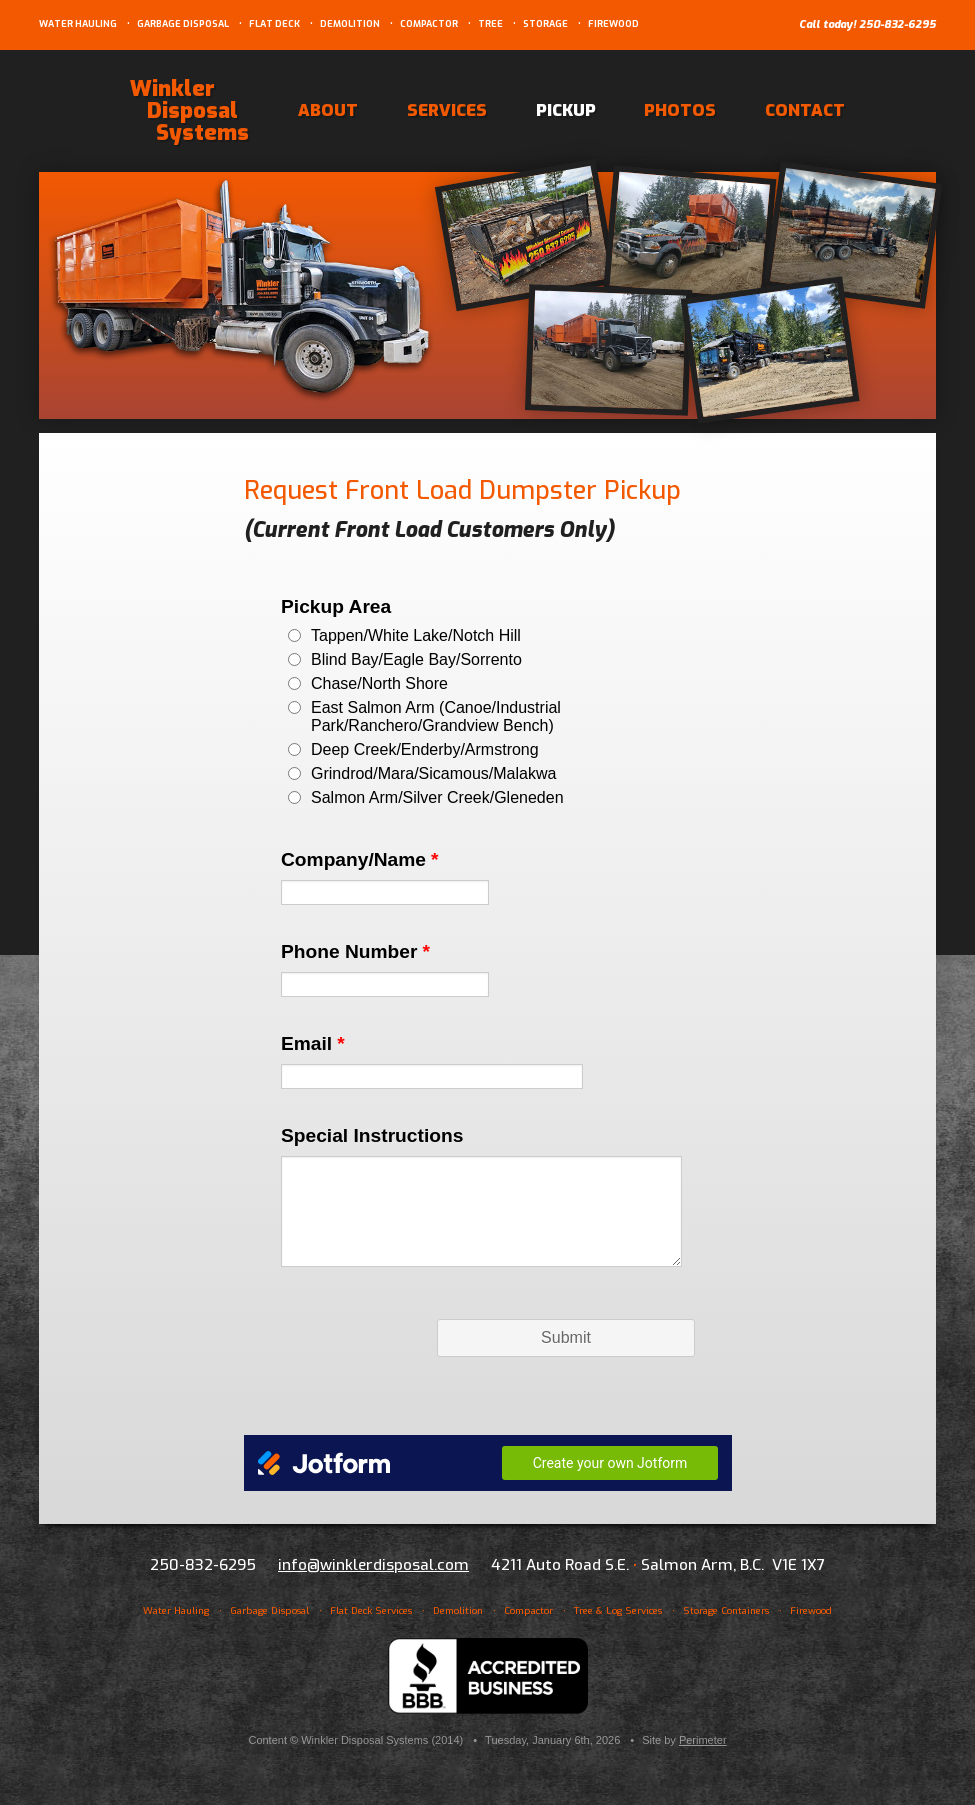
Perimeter (703, 1740)
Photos (680, 110)
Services (447, 110)
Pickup (566, 110)
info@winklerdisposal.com (373, 1565)
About (328, 110)
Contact (805, 110)
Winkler (189, 110)
